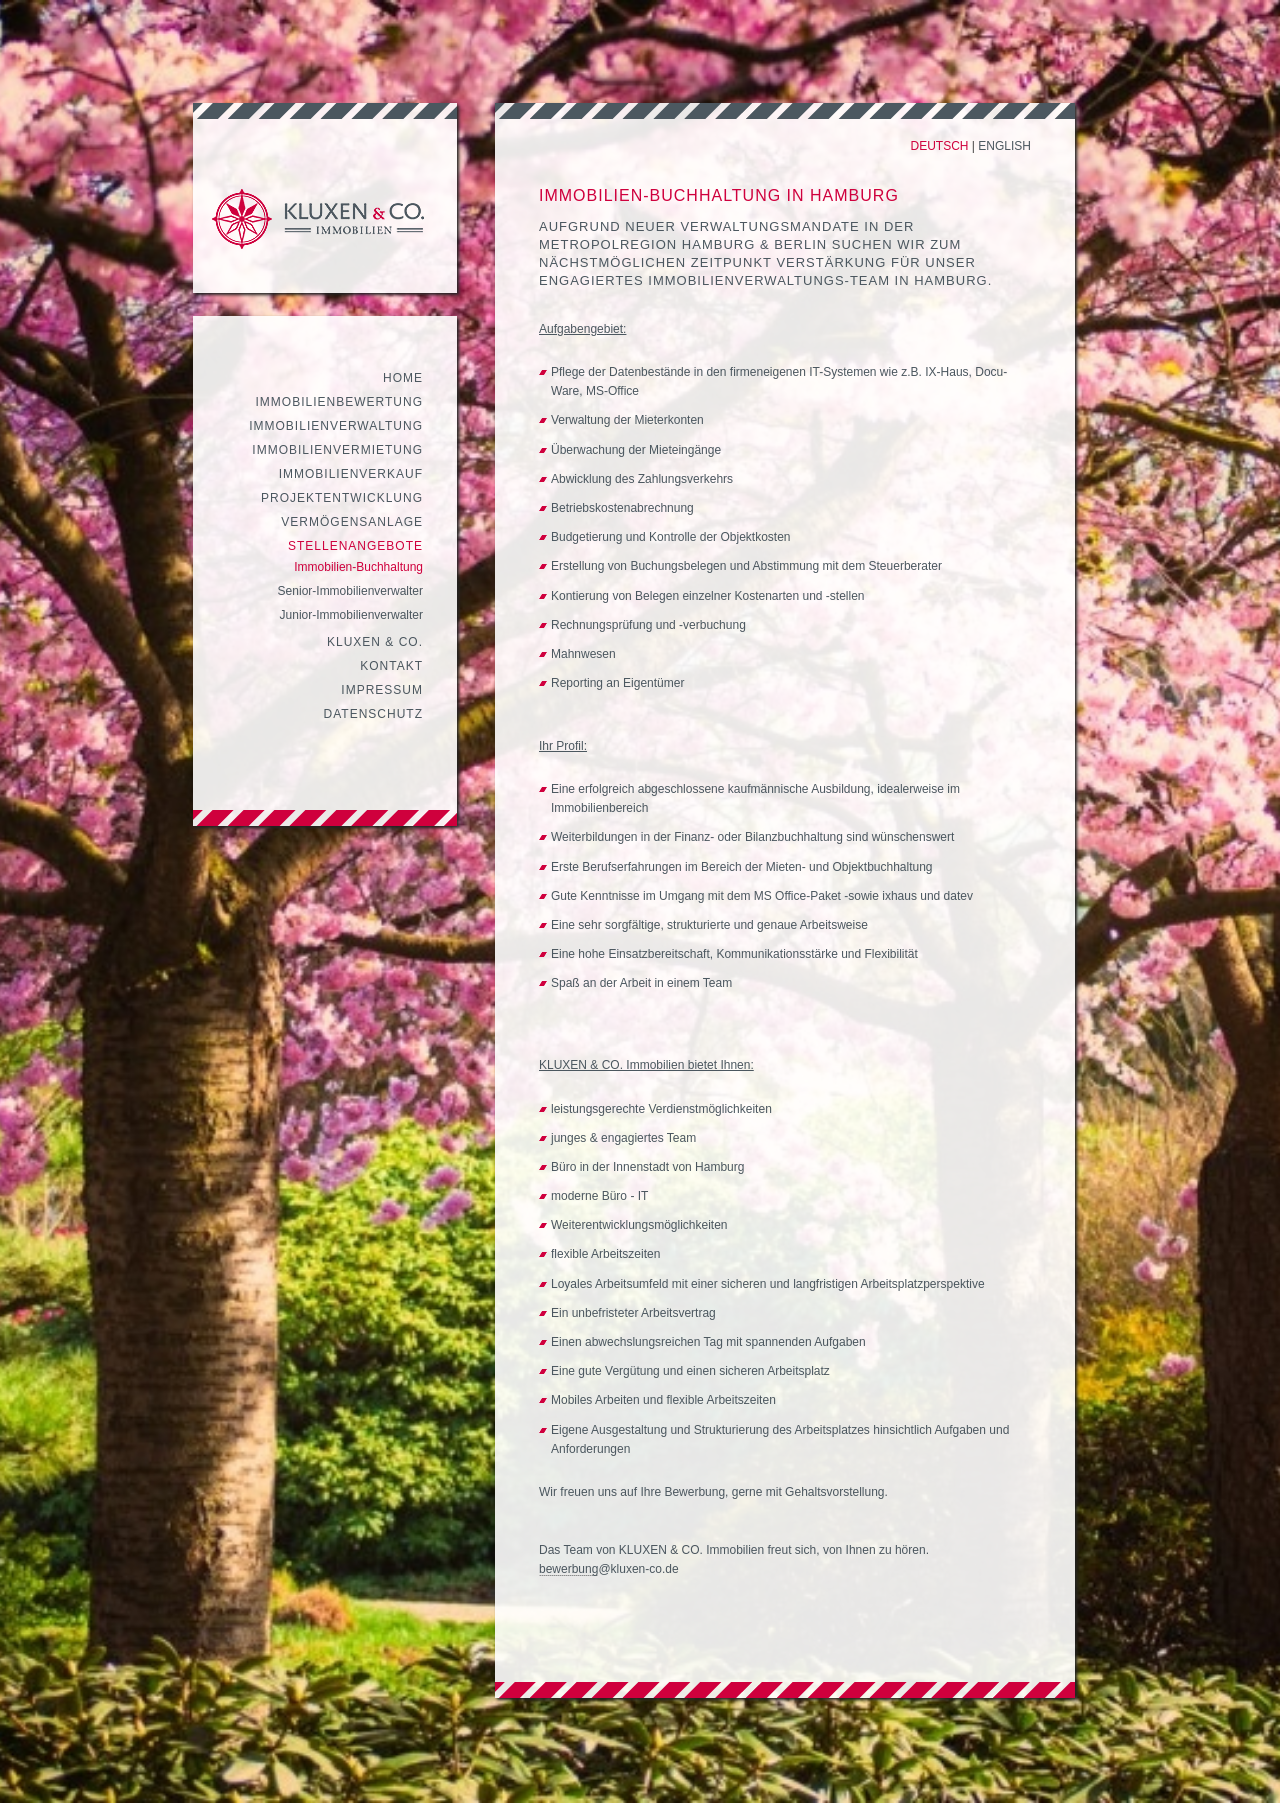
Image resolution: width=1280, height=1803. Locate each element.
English (1004, 146)
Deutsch (940, 146)
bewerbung (568, 1569)
